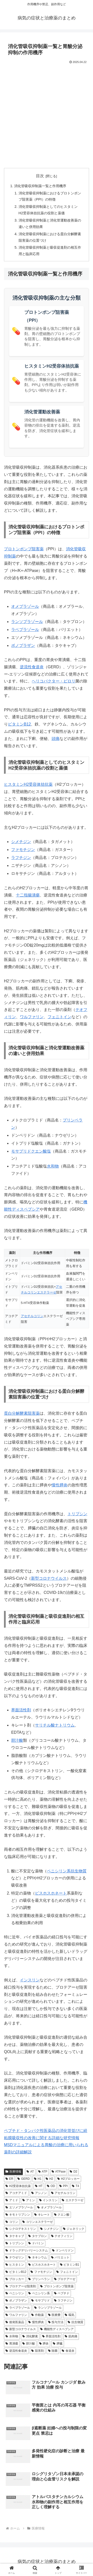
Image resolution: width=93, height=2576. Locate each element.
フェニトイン (59, 1017)
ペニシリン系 (59, 1871)
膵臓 (57, 2343)
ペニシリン (14, 2293)
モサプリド (40, 2300)
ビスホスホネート (51, 1893)
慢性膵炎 (59, 1485)
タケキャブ (14, 2236)
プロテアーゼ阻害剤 (20, 2286)
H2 (49, 2179)
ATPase (59, 2171)
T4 (75, 2186)
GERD (23, 2179)
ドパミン (36, 2243)
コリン (11, 2222)
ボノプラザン (23, 645)
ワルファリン (32, 1017)
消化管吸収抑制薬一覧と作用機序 (40, 186)
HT (39, 2186)
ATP (42, 2171)
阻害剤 (37, 2350)
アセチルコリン (32, 1316)
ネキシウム (37, 2257)
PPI (63, 2186)
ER (9, 2179)
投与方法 (56, 2322)
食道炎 (68, 2350)
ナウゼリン (14, 2257)
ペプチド (62, 2293)
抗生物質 (79, 1871)
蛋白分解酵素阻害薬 (22, 1413)
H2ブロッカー (68, 2179)
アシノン (39, 2193)
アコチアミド (16, 2193)
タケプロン (37, 2236)
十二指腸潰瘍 (28, 895)
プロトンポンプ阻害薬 (24, 549)
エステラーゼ (72, 2200)
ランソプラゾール (27, 621)
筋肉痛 (71, 2336)
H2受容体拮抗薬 (38, 784)
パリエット (60, 2257)
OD (51, 2186)
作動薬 (37, 2315)
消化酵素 (30, 2336)
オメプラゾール (25, 606)
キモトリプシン (17, 2214)
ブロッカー (14, 2279)
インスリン (30, 1980)
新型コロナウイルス (49, 1578)
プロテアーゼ (65, 2279)
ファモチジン (23, 849)
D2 (73, 2171)
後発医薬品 (14, 2322)
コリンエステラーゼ (41, 1292)
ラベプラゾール (25, 629)
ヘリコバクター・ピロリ (53, 681)
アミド (11, 2200)
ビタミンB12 (19, 724)
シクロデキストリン (20, 2229)
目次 (40, 176)
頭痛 (56, 738)
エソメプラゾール (19, 2207)
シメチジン (21, 842)
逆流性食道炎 (32, 667)
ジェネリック (74, 2229)
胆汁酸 (17, 1740)
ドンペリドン (63, 2250)
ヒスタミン (14, 784)
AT (30, 2171)
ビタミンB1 (69, 2264)
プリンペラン (39, 2279)
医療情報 (13, 2171)
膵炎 (44, 2343)
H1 (37, 2179)
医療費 (54, 2315)
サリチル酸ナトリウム (55, 1725)
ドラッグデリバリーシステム (26, 2250)
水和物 (53, 1166)
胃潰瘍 (11, 2343)
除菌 (53, 2350)
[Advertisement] (46, 114)
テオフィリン (62, 2236)
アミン (28, 2200)
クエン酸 (62, 2214)
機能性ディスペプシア (57, 2329)
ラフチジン (21, 857)
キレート (42, 2214)
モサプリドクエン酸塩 (31, 1151)
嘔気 (69, 2315)
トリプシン (77, 1514)
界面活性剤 (21, 1710)
